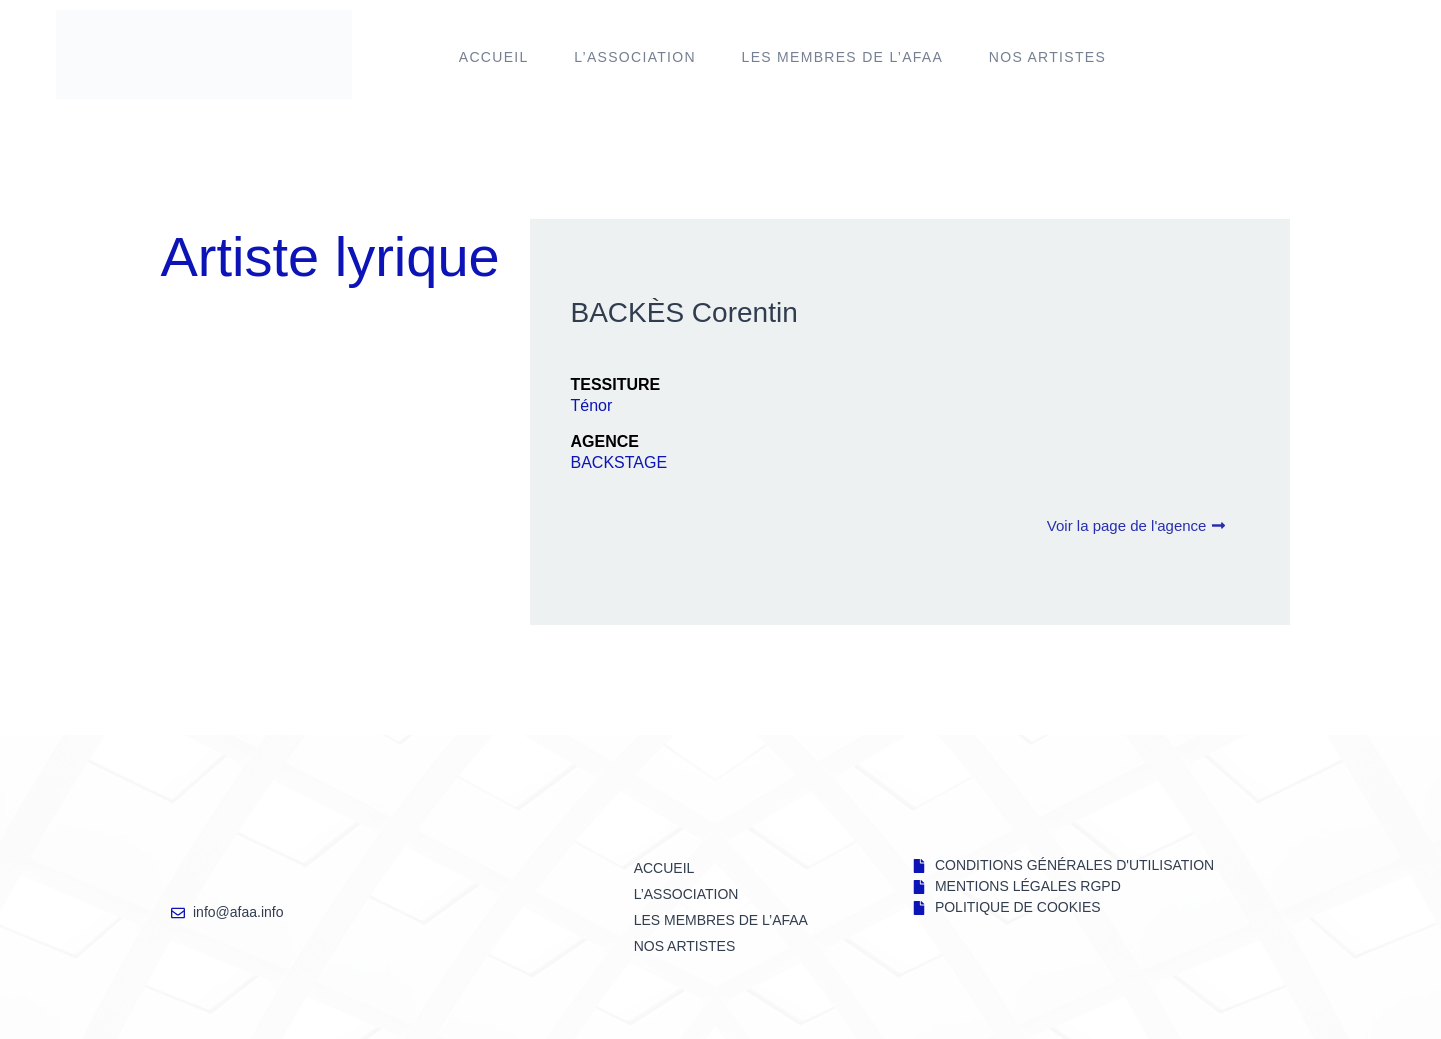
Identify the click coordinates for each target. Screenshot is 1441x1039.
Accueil (494, 57)
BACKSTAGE (618, 462)
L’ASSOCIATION (635, 57)
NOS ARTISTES (1047, 57)
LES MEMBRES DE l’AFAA (843, 57)
